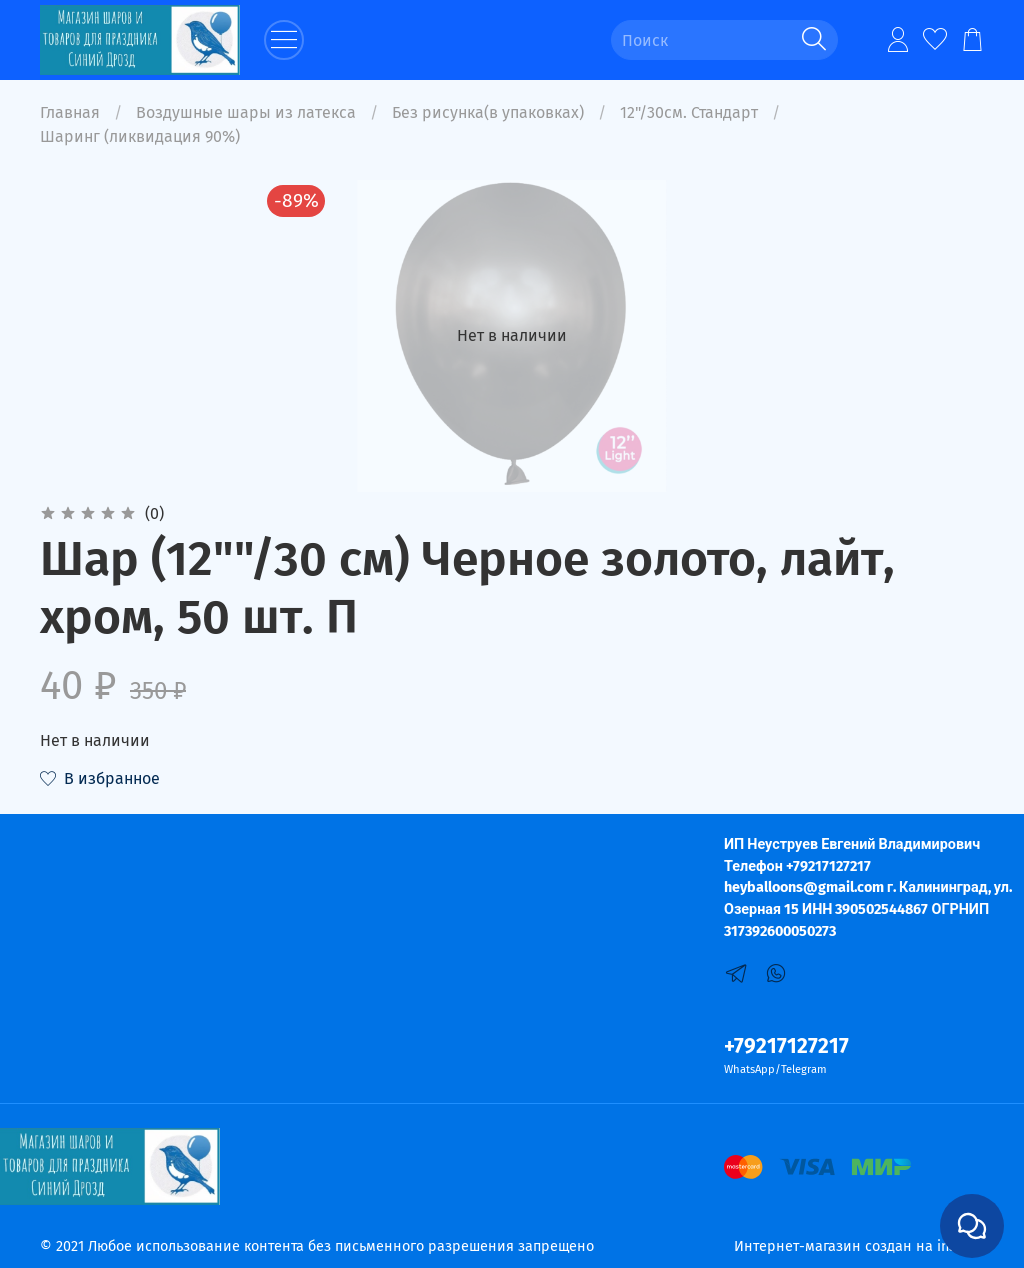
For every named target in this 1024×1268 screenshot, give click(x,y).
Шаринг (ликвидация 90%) (140, 136)
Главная (70, 112)
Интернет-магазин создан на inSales (859, 1246)
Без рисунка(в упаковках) (488, 112)
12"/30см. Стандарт (689, 112)
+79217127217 (786, 1046)
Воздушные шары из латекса (246, 112)
